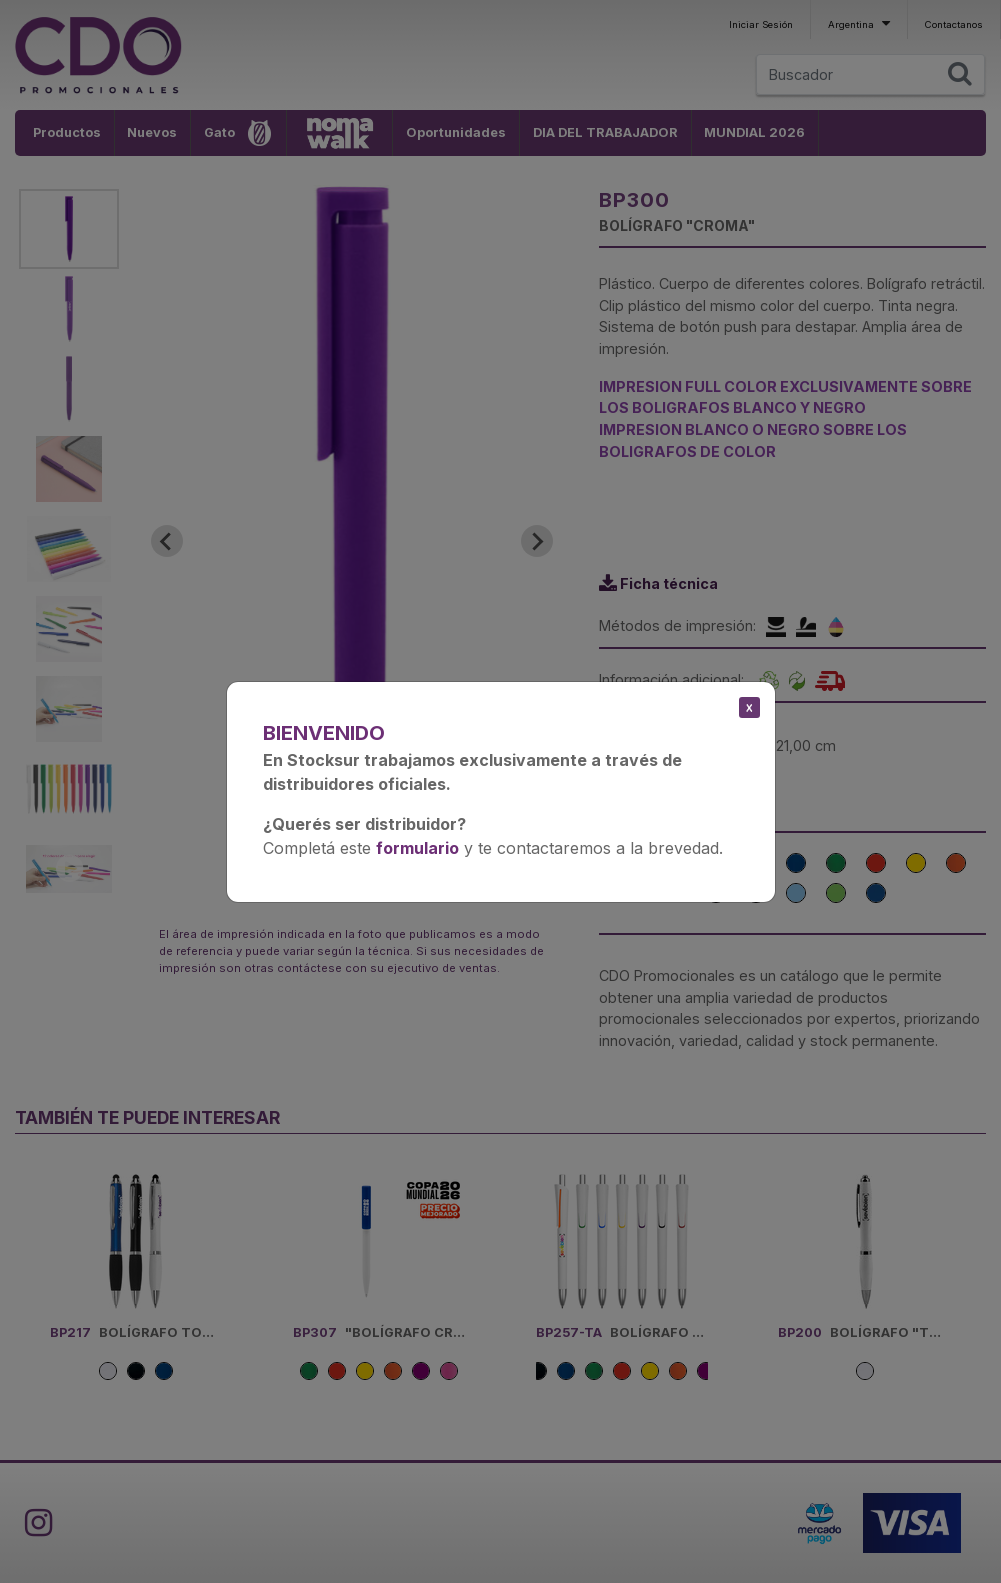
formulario (417, 848)
